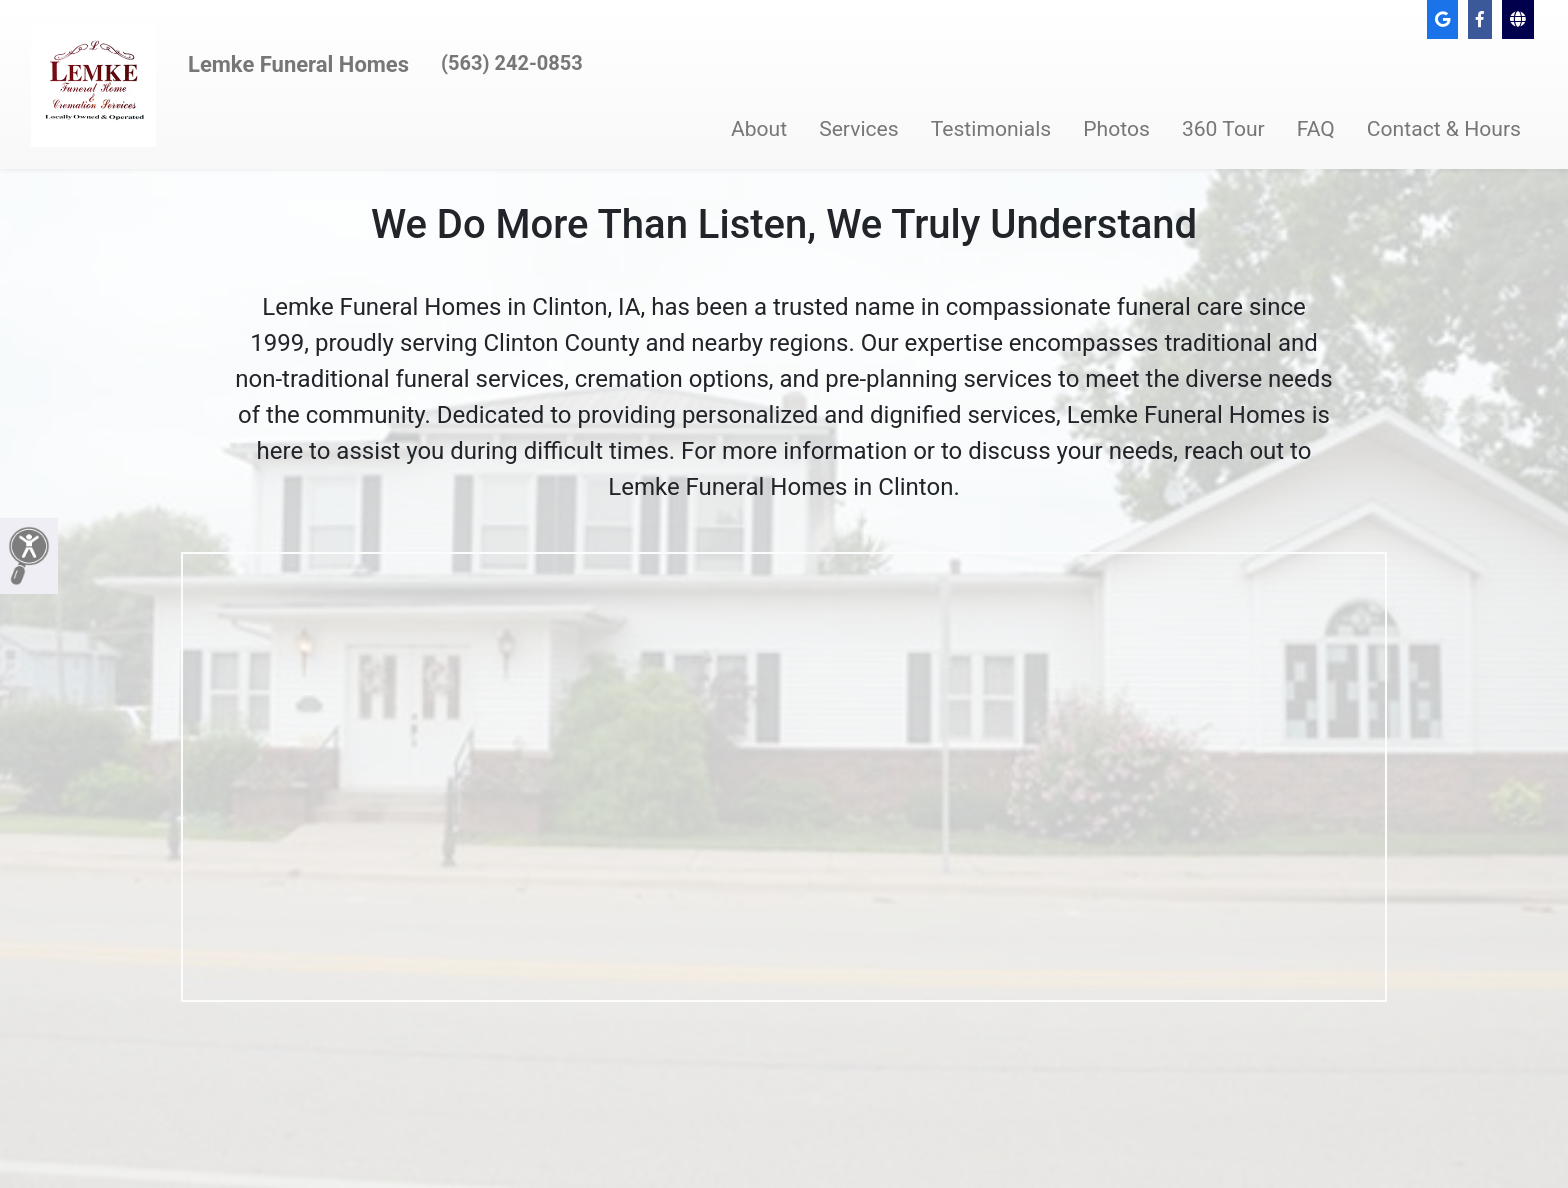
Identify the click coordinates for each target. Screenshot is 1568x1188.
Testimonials (991, 128)
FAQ (1316, 128)
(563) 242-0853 (512, 63)
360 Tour (1223, 128)
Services (859, 128)
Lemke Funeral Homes (298, 64)
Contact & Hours (1444, 128)
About (759, 128)
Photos (1116, 128)
